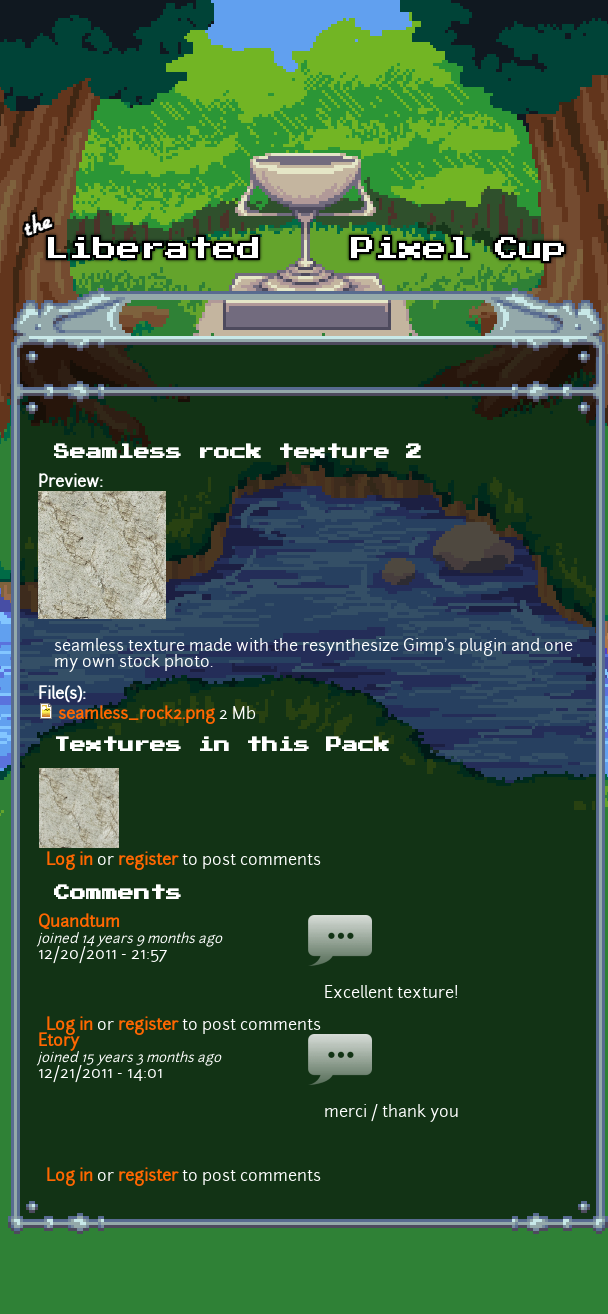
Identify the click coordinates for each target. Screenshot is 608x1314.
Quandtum (79, 923)
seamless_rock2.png (136, 715)
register (148, 861)
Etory (58, 1042)
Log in (69, 861)
